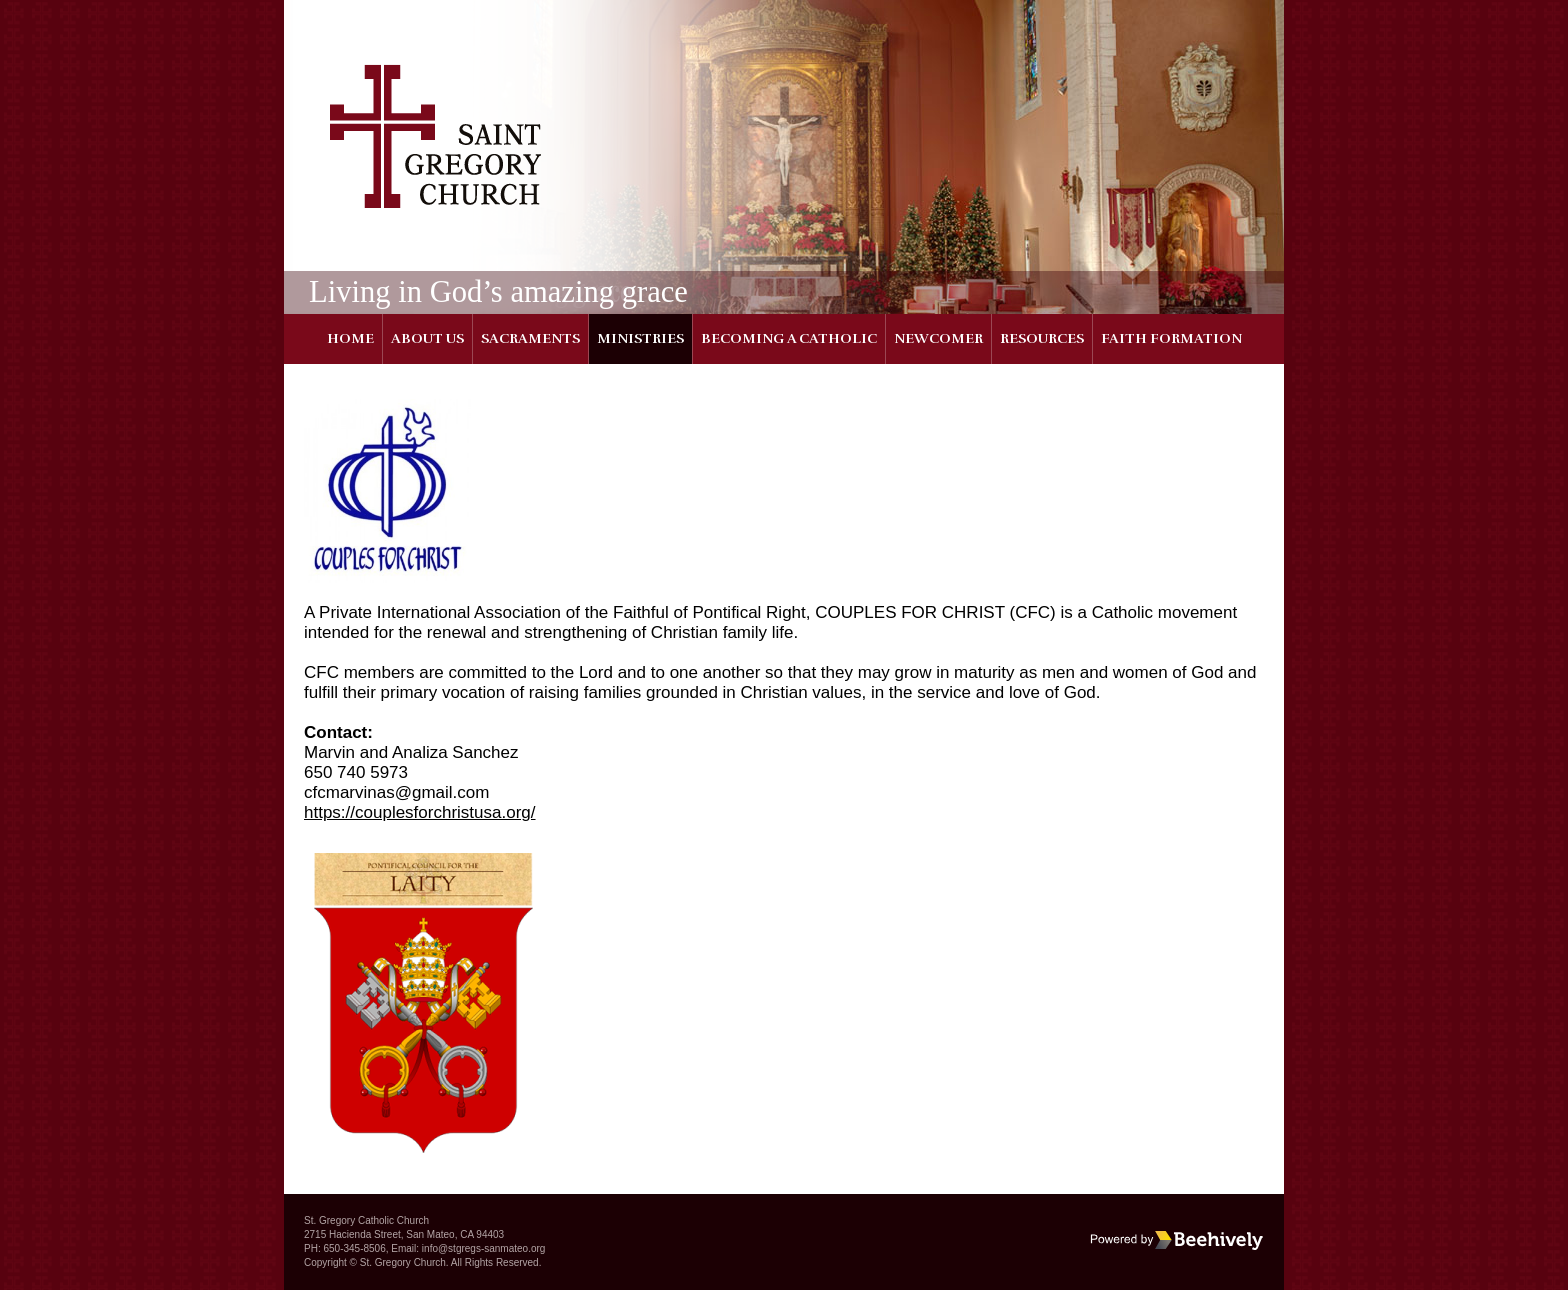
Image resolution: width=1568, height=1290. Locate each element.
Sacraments (530, 338)
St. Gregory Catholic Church (366, 1220)
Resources (1042, 338)
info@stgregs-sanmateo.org (484, 1248)
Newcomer (938, 338)
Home (350, 338)
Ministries (640, 338)
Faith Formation (1171, 338)
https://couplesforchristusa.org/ (420, 812)
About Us (427, 338)
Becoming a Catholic (789, 338)
